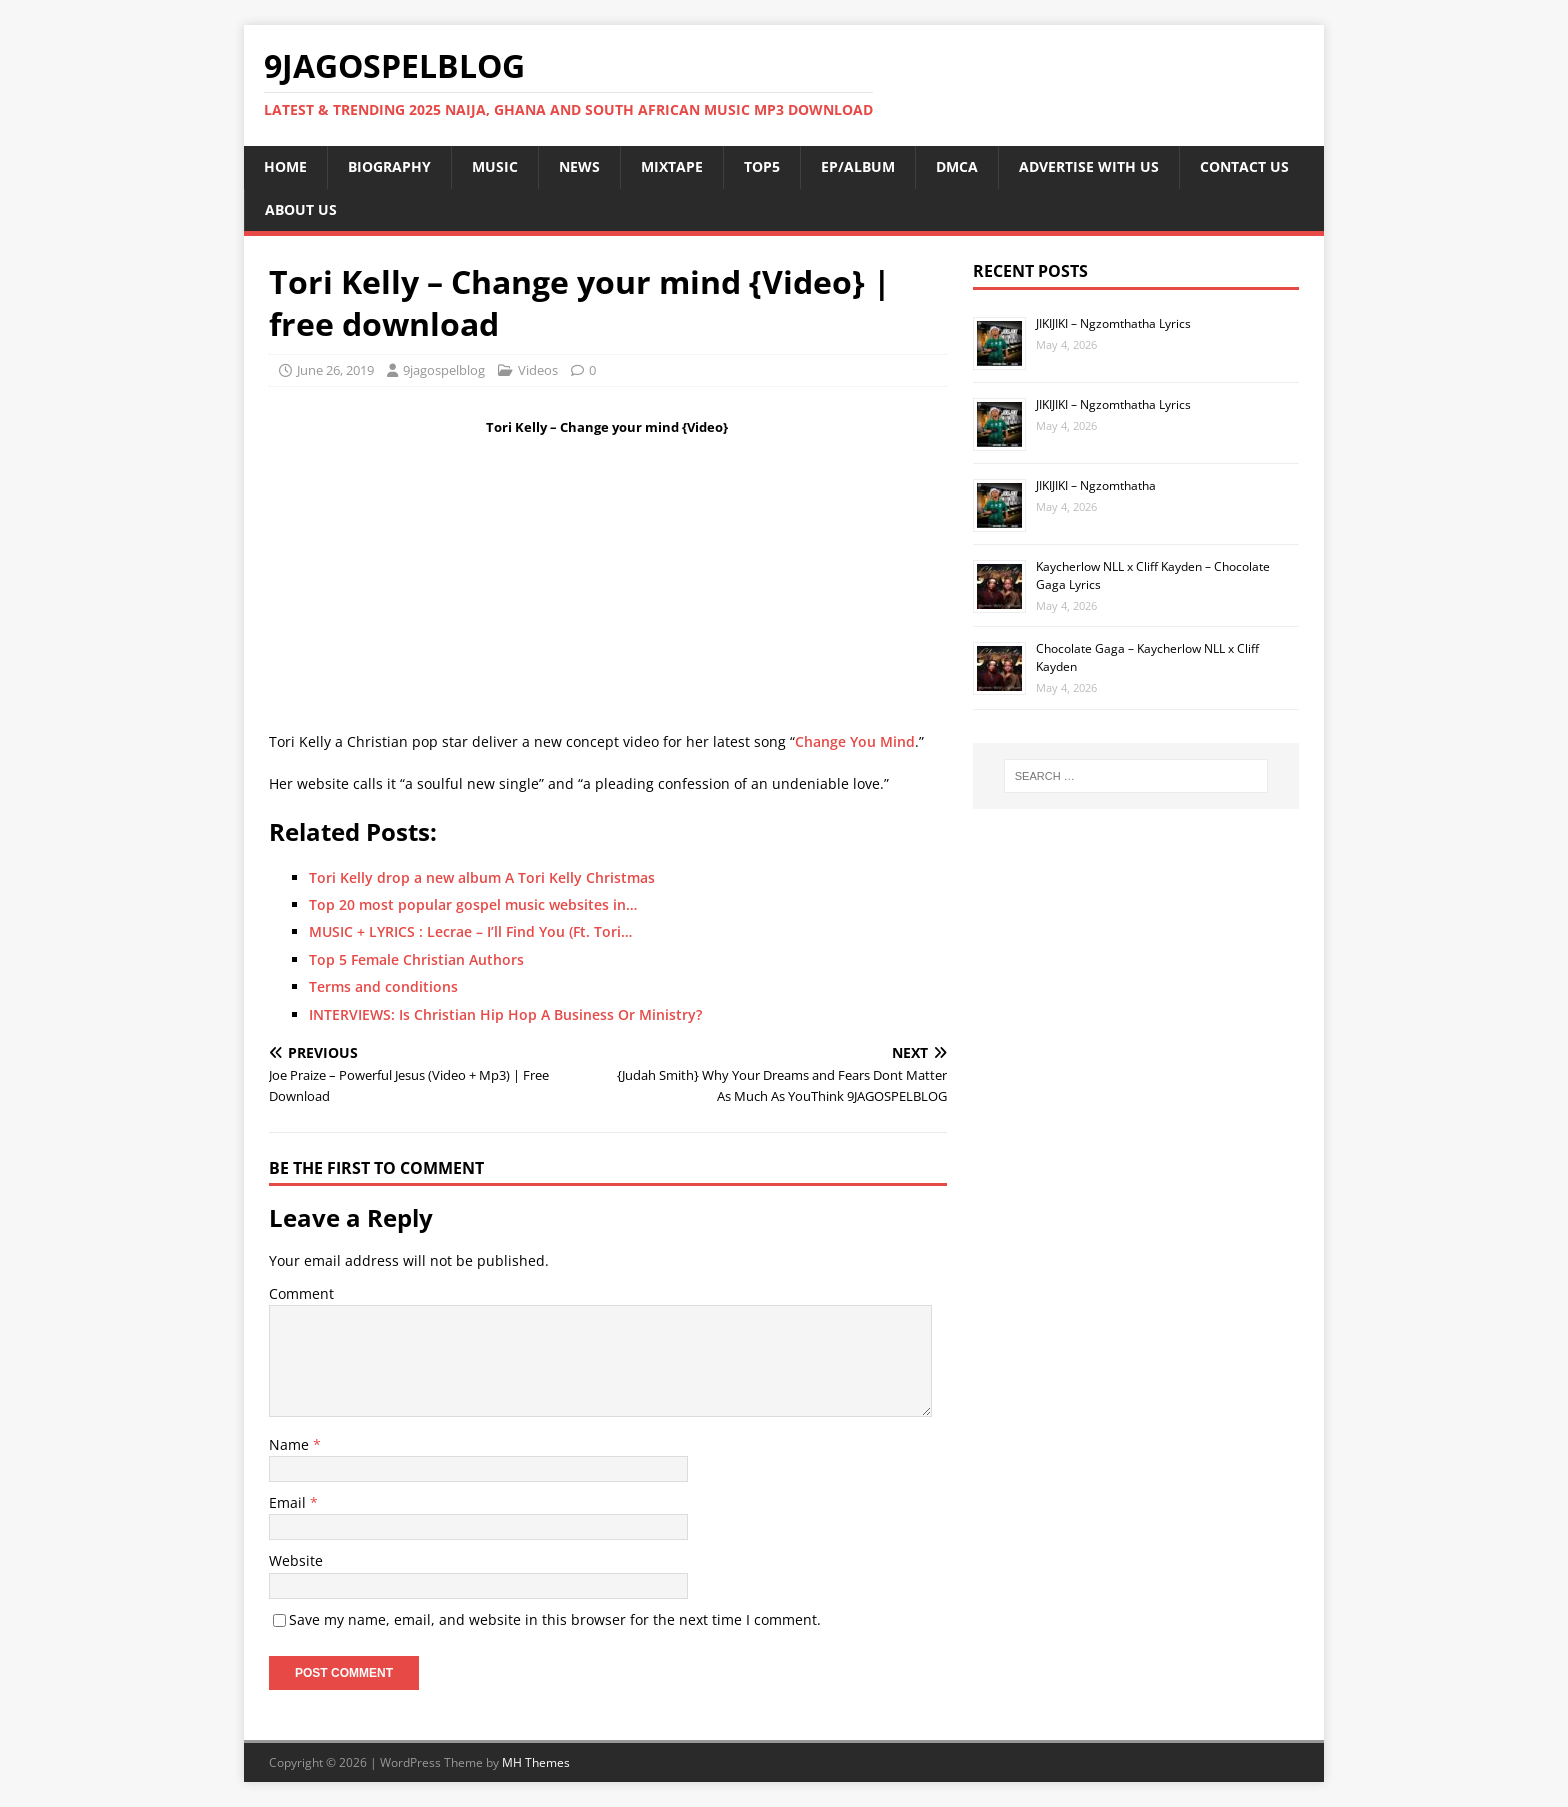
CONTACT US (1244, 166)
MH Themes (536, 1762)
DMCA (957, 166)
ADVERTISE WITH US (1089, 166)
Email (289, 1502)
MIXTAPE (672, 166)
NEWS (579, 166)
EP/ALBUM (858, 166)
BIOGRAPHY (389, 166)
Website (296, 1560)
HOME (285, 166)
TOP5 (762, 166)
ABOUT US (301, 209)
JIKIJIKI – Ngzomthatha (1096, 485)
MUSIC (495, 166)
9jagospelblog (444, 370)
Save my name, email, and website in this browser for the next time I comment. (555, 1619)
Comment (301, 1293)
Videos (538, 370)
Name (291, 1444)
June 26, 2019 (335, 370)
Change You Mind (855, 741)
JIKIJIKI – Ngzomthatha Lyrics (1113, 323)
